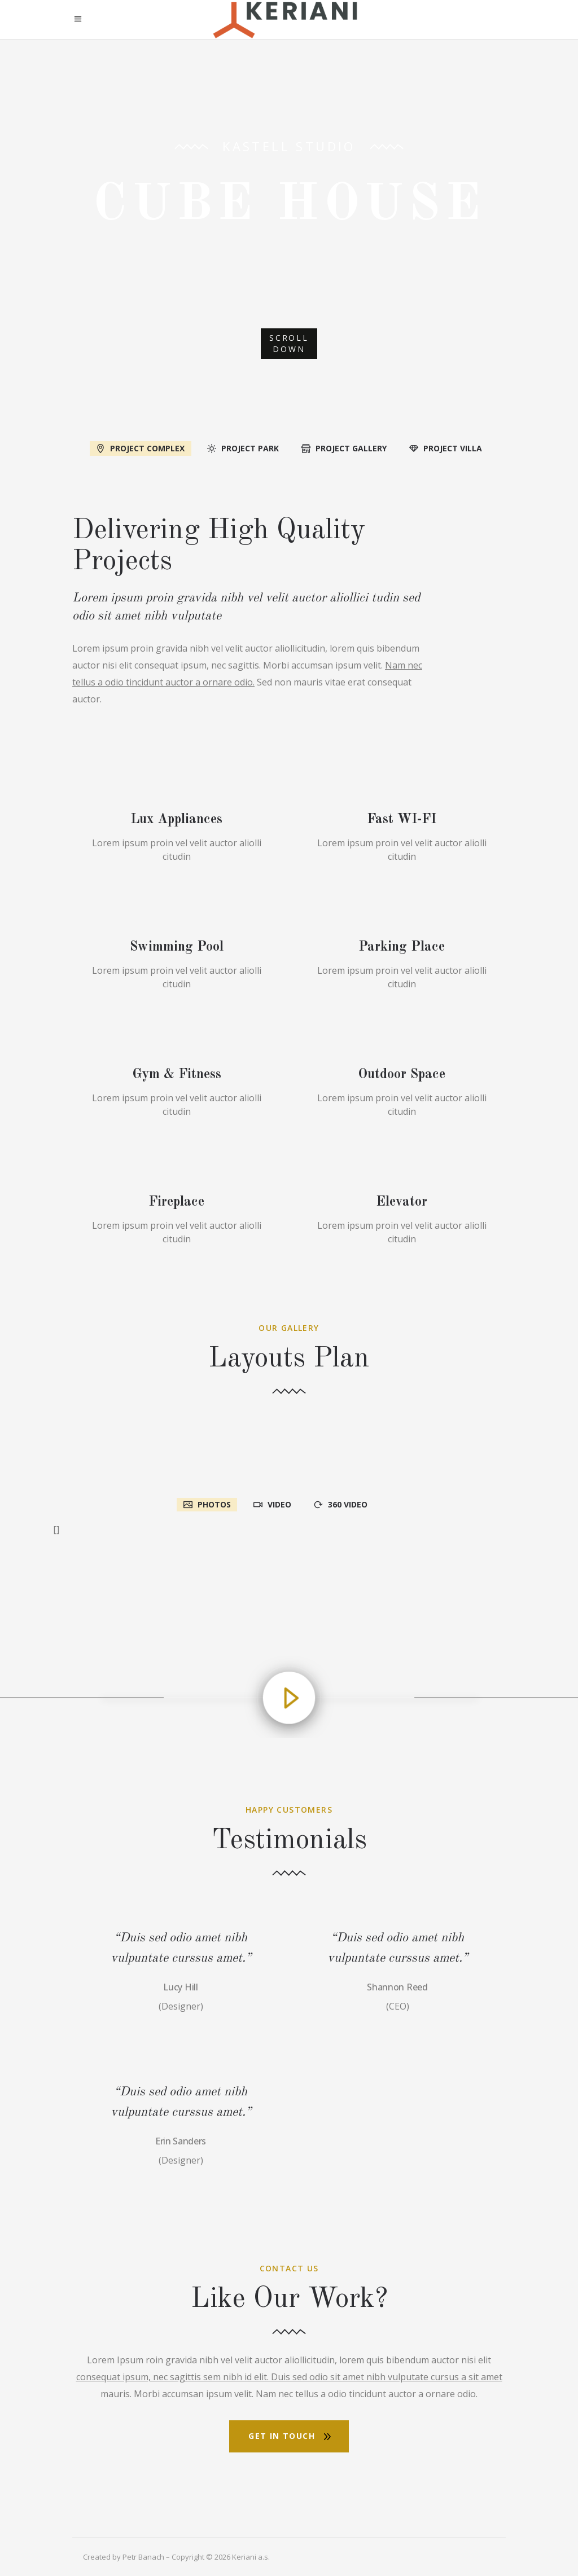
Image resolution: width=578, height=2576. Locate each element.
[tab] (140, 447)
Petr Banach (143, 2557)
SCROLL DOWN (289, 343)
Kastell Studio (289, 146)
